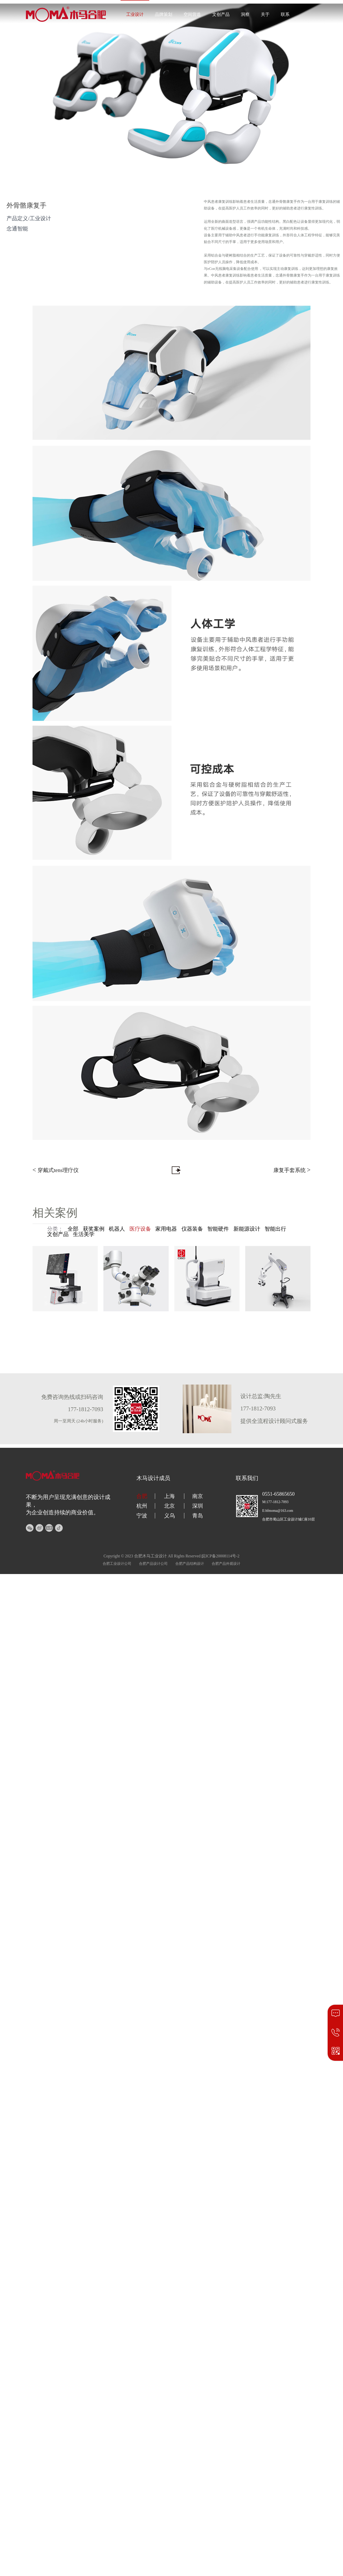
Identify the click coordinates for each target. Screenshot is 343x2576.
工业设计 (135, 14)
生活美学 (83, 1234)
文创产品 (221, 14)
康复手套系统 (291, 1170)
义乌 (169, 1515)
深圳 (197, 1506)
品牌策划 (163, 14)
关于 (265, 14)
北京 (169, 1506)
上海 (169, 1496)
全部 (73, 1229)
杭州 (141, 1506)
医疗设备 (140, 1229)
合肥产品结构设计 (189, 1564)
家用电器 (166, 1229)
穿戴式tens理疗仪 (56, 1170)
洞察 (245, 14)
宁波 (141, 1515)
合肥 (141, 1496)
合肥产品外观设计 (226, 1564)
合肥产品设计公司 (153, 1564)
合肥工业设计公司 (117, 1564)
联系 (285, 14)
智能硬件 (218, 1229)
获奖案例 (93, 1229)
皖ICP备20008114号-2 (220, 1556)
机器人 (117, 1229)
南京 (197, 1496)
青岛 (197, 1515)
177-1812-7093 (301, 42)
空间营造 (192, 14)
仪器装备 (192, 1229)
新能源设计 (246, 1229)
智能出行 (275, 1229)
